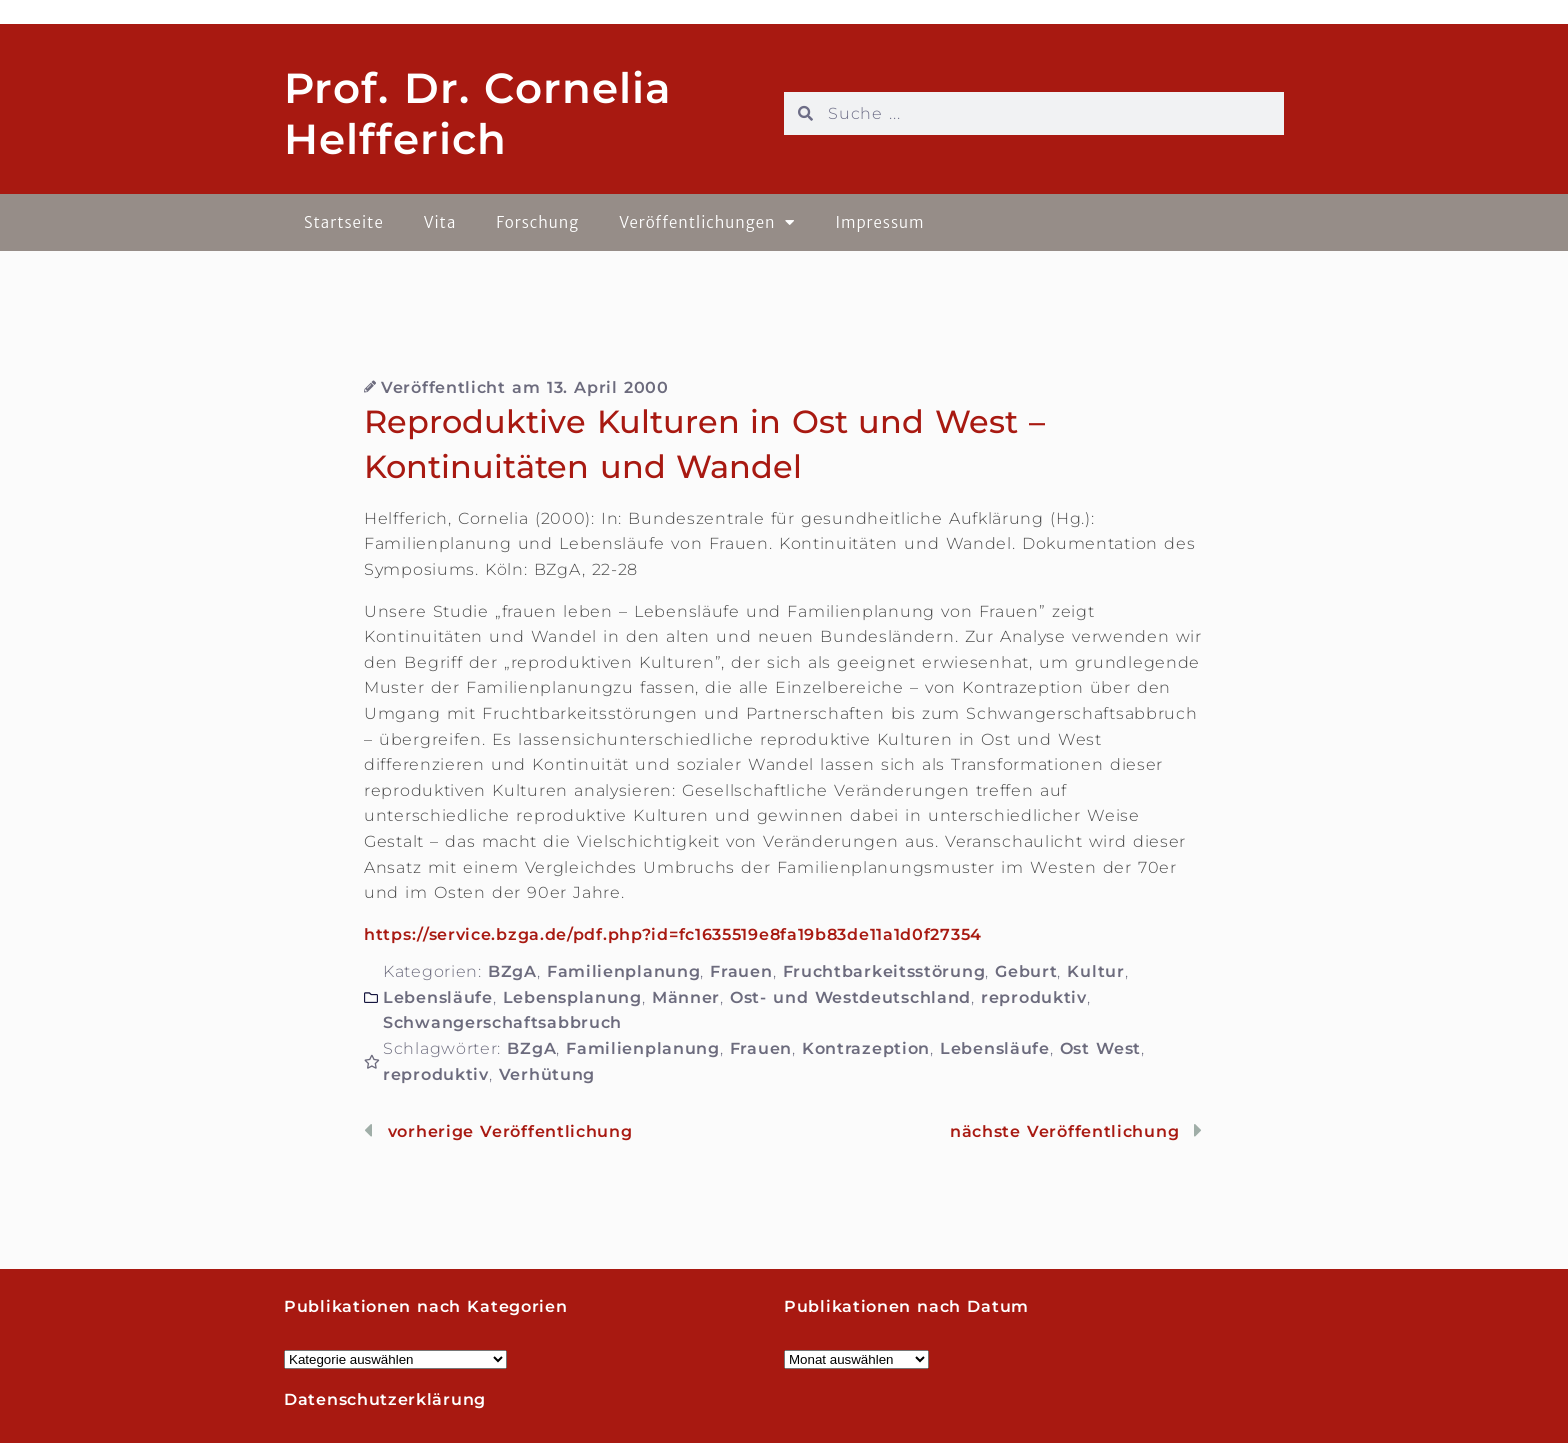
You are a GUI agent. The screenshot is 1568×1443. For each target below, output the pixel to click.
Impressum (879, 222)
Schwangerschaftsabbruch (502, 1022)
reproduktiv (1034, 997)
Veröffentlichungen (707, 222)
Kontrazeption (866, 1048)
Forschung (537, 222)
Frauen (741, 971)
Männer (686, 997)
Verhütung (547, 1074)
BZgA (512, 971)
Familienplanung (624, 971)
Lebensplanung (572, 997)
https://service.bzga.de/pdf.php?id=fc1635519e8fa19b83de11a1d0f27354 (673, 934)
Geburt (1026, 971)
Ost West (1100, 1048)
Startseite (344, 222)
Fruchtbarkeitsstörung (884, 971)
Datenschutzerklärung (385, 1399)
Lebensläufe (438, 997)
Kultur (1095, 971)
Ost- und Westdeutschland (850, 997)
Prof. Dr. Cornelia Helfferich (478, 113)
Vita (440, 222)
